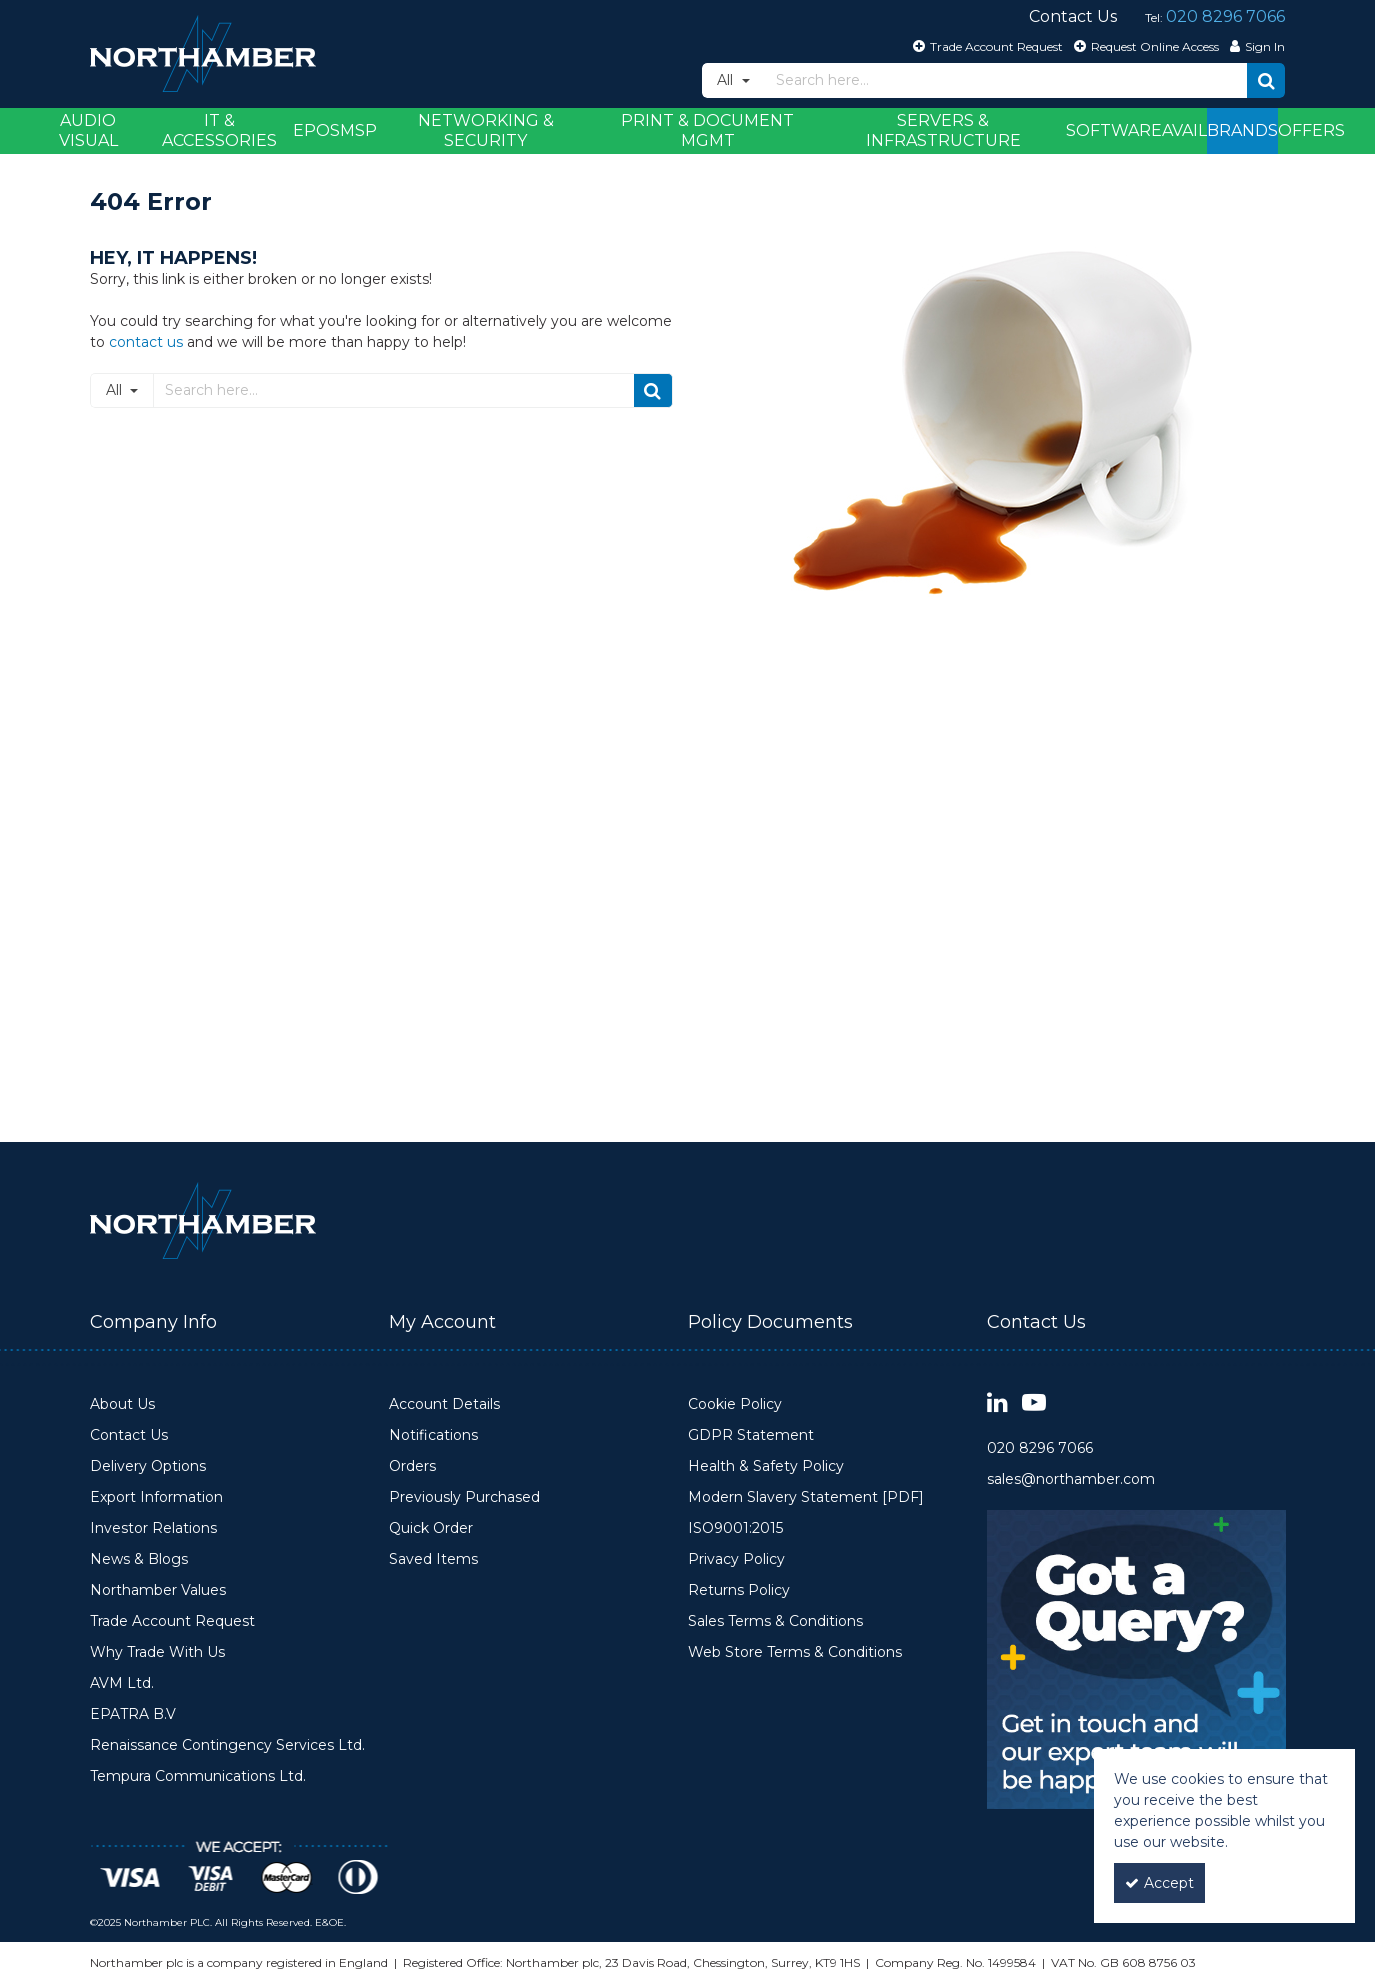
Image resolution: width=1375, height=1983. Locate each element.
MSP (358, 130)
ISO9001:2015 (735, 1528)
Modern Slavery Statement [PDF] (806, 1497)
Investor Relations (153, 1528)
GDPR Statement (751, 1435)
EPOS (316, 130)
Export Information (156, 1497)
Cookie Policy (735, 1404)
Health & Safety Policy (766, 1466)
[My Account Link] (1255, 46)
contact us (146, 342)
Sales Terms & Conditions (775, 1621)
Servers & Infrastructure (943, 130)
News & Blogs (139, 1559)
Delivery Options (148, 1466)
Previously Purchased (464, 1497)
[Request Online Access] (1144, 46)
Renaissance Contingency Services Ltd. (227, 1745)
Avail (1184, 130)
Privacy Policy (736, 1559)
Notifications (433, 1435)
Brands (1242, 130)
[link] (997, 1403)
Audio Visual (88, 130)
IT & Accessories (219, 130)
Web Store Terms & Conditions (795, 1652)
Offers (1311, 130)
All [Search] (727, 80)
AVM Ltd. (122, 1683)
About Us (122, 1404)
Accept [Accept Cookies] (1159, 1883)
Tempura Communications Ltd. (198, 1776)
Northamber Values (158, 1590)
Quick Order (431, 1528)
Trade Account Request (172, 1621)
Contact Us (129, 1435)
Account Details (444, 1404)
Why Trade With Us (157, 1652)
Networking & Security (486, 130)
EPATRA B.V (133, 1714)
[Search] (1006, 80)
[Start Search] (1266, 80)
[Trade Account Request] (985, 46)
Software (1114, 130)
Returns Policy (739, 1590)
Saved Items (433, 1559)
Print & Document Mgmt (707, 130)
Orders (412, 1466)
